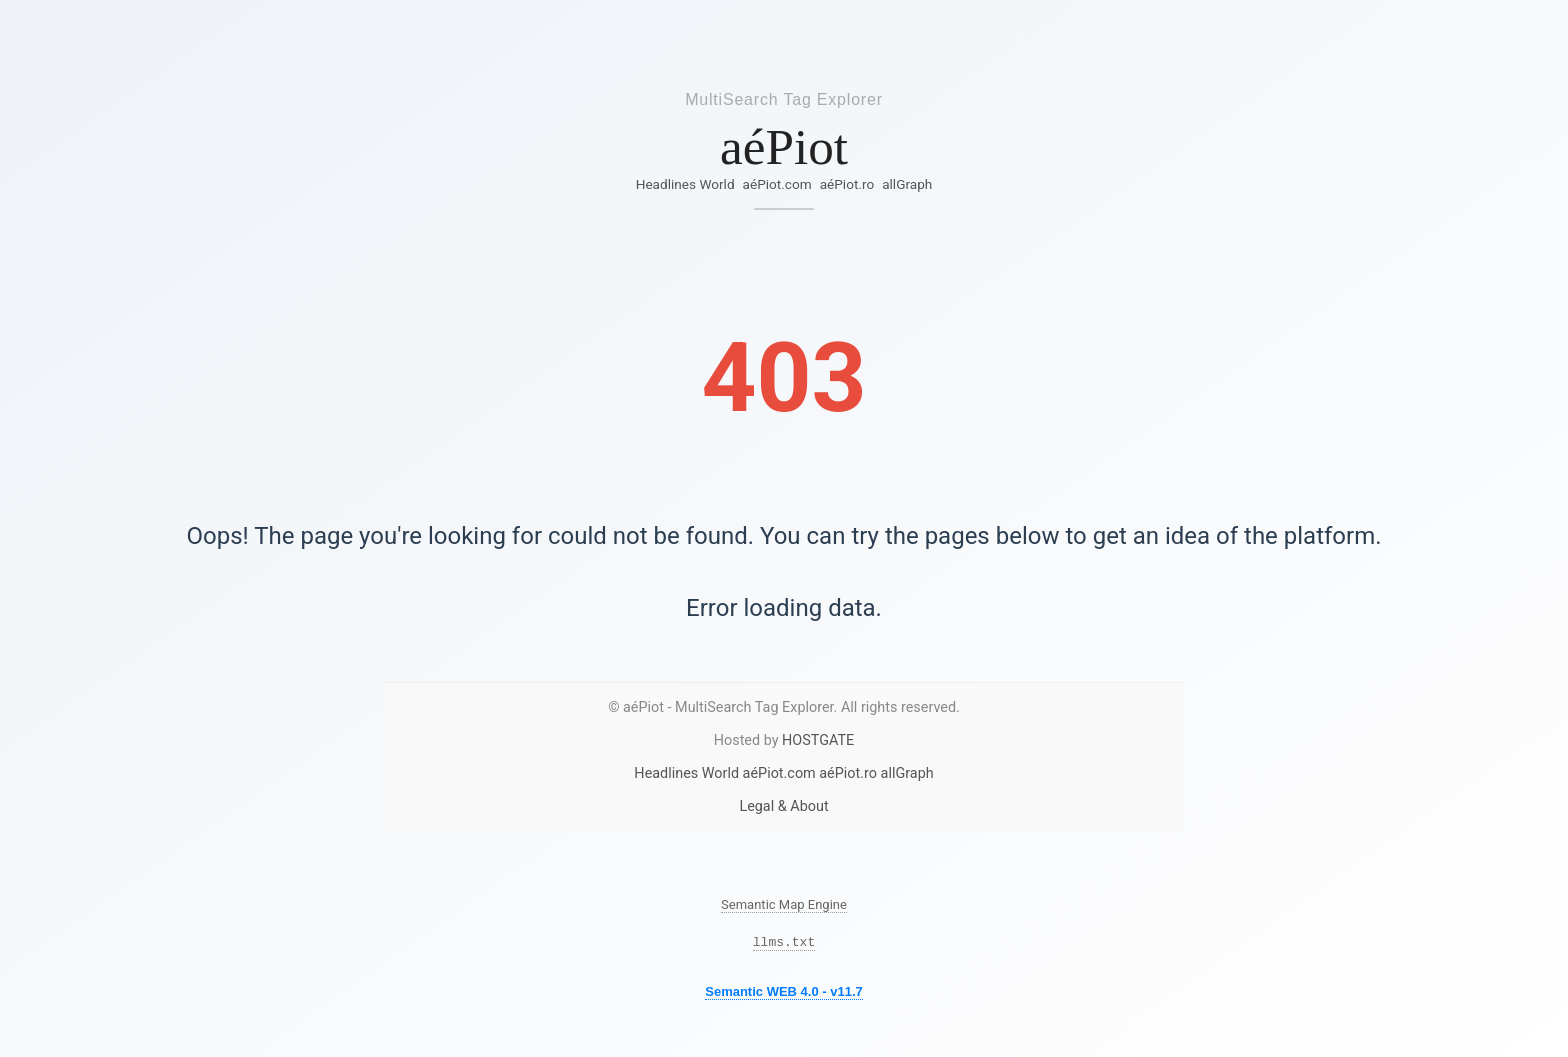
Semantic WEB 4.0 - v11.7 (784, 994)
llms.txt (784, 944)
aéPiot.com (777, 184)
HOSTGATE (818, 740)
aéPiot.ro (847, 184)
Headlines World (685, 184)
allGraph (907, 184)
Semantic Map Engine (784, 904)
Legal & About (783, 806)
